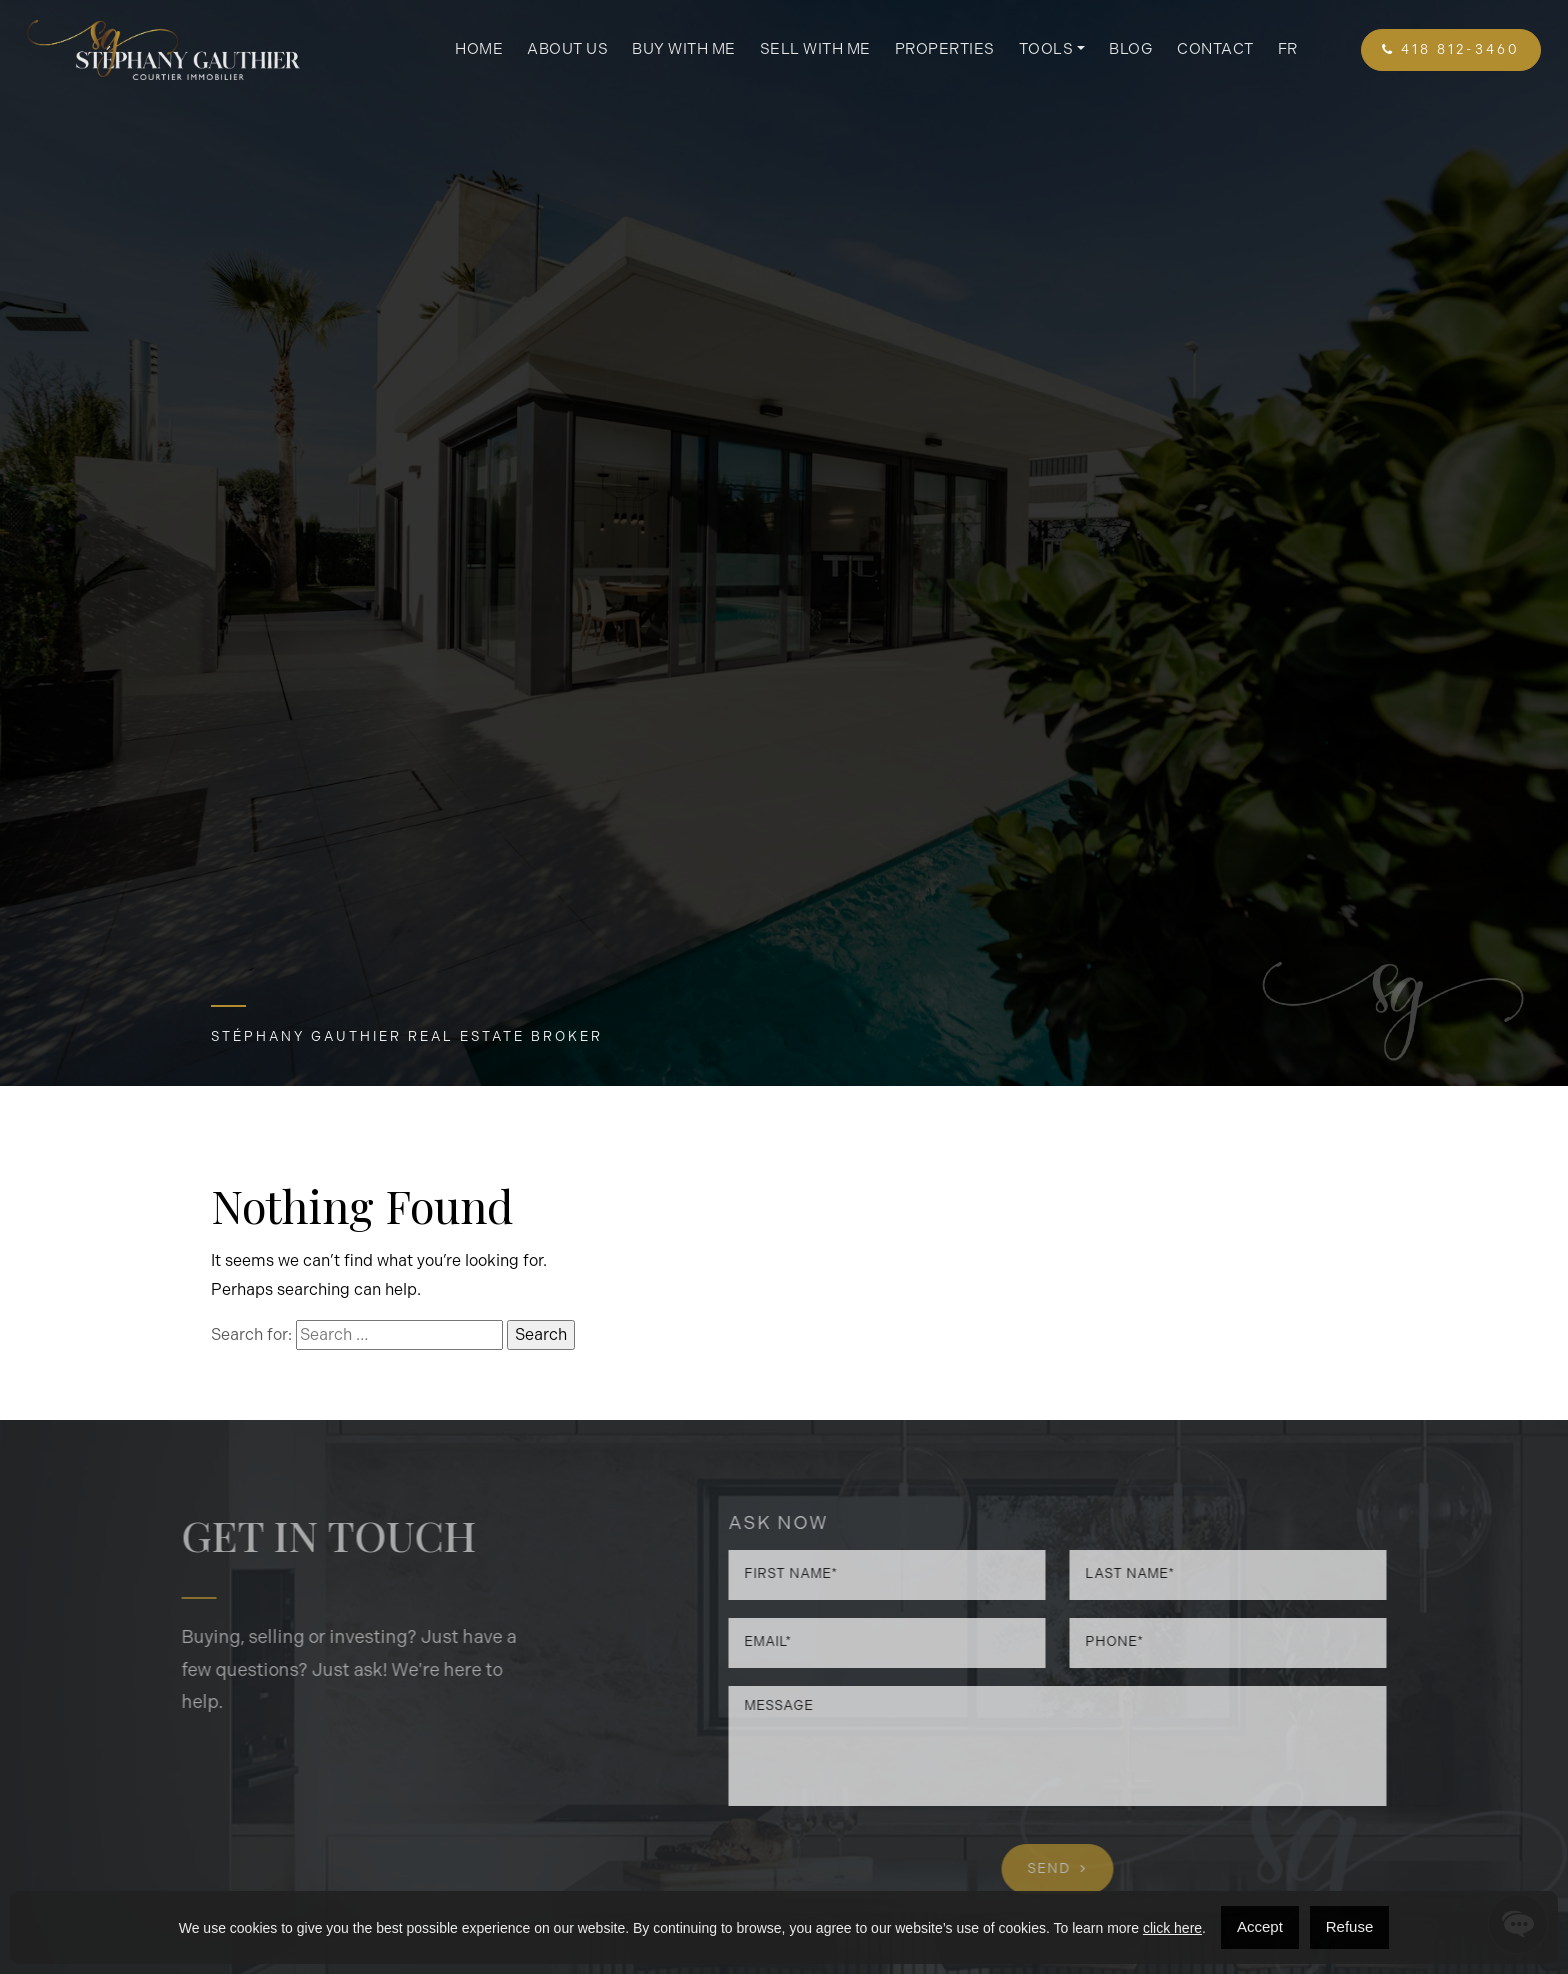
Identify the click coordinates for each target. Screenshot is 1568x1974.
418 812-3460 (1451, 49)
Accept (1260, 1926)
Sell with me (815, 49)
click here (1172, 1928)
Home (479, 49)
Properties (945, 49)
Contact (1215, 49)
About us (567, 49)
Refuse (1350, 1926)
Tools (1046, 49)
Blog (1131, 49)
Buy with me (684, 49)
